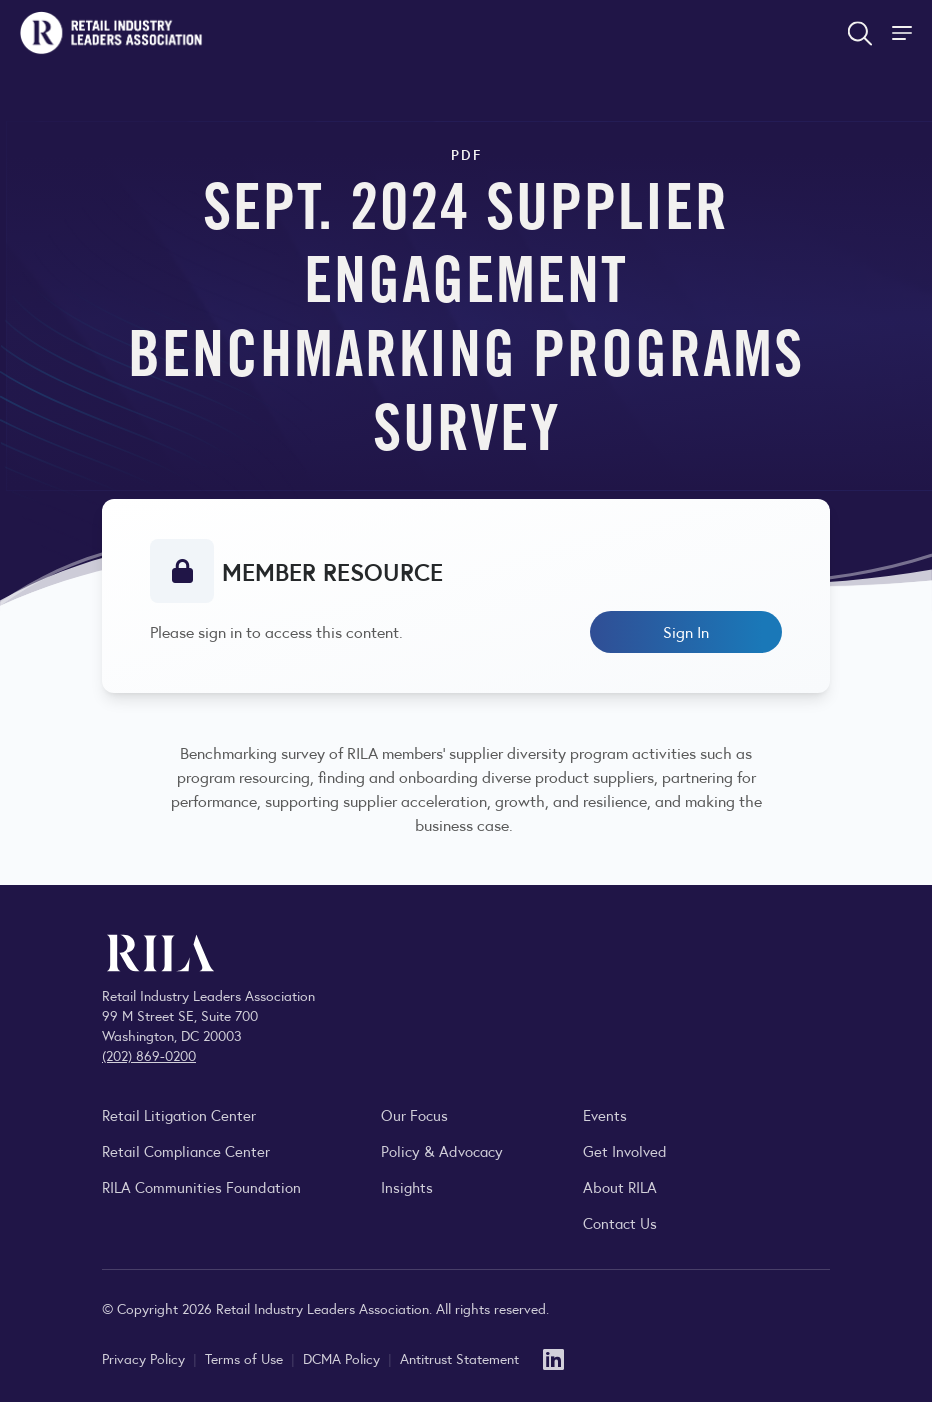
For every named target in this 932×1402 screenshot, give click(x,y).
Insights (407, 1186)
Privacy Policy (145, 1358)
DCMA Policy (343, 1358)
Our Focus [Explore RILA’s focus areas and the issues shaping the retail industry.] (414, 1114)
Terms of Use (246, 1358)
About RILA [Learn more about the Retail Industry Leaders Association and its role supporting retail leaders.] (620, 1186)
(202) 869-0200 (149, 1055)
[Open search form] (860, 33)
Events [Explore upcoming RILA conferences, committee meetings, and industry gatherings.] (605, 1114)
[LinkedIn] (553, 1357)
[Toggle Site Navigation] (904, 33)
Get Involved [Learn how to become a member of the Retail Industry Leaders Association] (625, 1150)
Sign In (686, 631)
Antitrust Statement (459, 1358)
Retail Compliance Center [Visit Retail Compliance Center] (186, 1150)
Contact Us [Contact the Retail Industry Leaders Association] (620, 1222)
